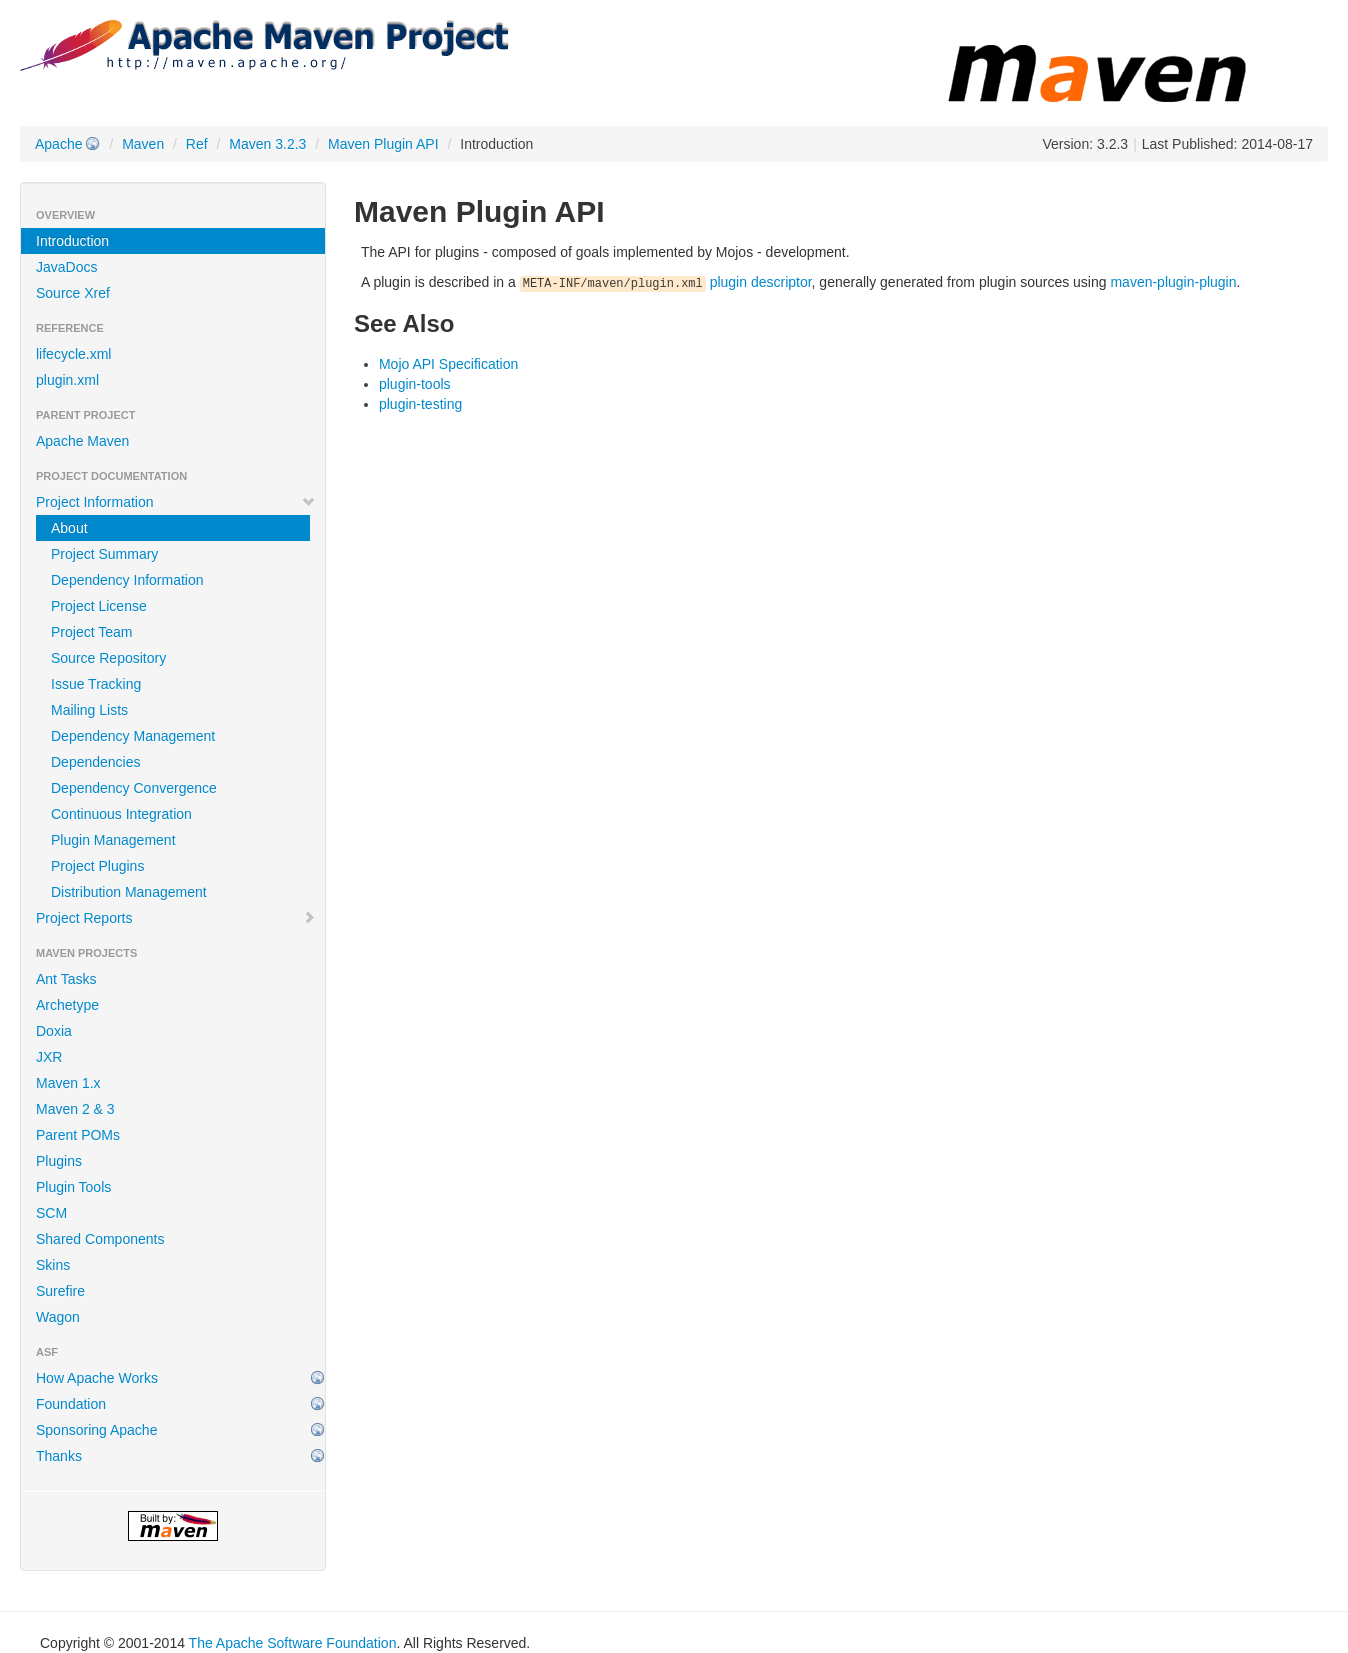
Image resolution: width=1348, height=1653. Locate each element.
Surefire (60, 1291)
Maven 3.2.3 (267, 144)
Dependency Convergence (134, 788)
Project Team (91, 632)
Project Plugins (97, 866)
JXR (49, 1057)
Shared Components (100, 1239)
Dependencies (96, 762)
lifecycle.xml (73, 354)
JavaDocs (66, 267)
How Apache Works (97, 1378)
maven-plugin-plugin (1173, 282)
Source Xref (73, 293)
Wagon (58, 1317)
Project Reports (176, 918)
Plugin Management (113, 840)
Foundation (71, 1404)
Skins (53, 1265)
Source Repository (108, 658)
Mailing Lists (89, 710)
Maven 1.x (68, 1083)
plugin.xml (67, 380)
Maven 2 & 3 (75, 1109)
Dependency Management (133, 736)
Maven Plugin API (383, 144)
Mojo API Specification (448, 364)
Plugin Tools (73, 1187)
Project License (99, 606)
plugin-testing (420, 404)
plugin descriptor (666, 282)
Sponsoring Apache (96, 1430)
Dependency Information (127, 580)
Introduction (72, 241)
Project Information (176, 502)
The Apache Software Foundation (293, 1643)
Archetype (67, 1005)
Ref (197, 144)
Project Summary (104, 554)
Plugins (59, 1161)
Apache (58, 144)
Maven (143, 144)
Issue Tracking (96, 684)
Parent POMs (78, 1135)
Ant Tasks (66, 979)
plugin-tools (415, 384)
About (69, 528)
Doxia (54, 1031)
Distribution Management (129, 892)
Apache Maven (82, 441)
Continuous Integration (121, 814)
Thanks (59, 1456)
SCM (51, 1213)
